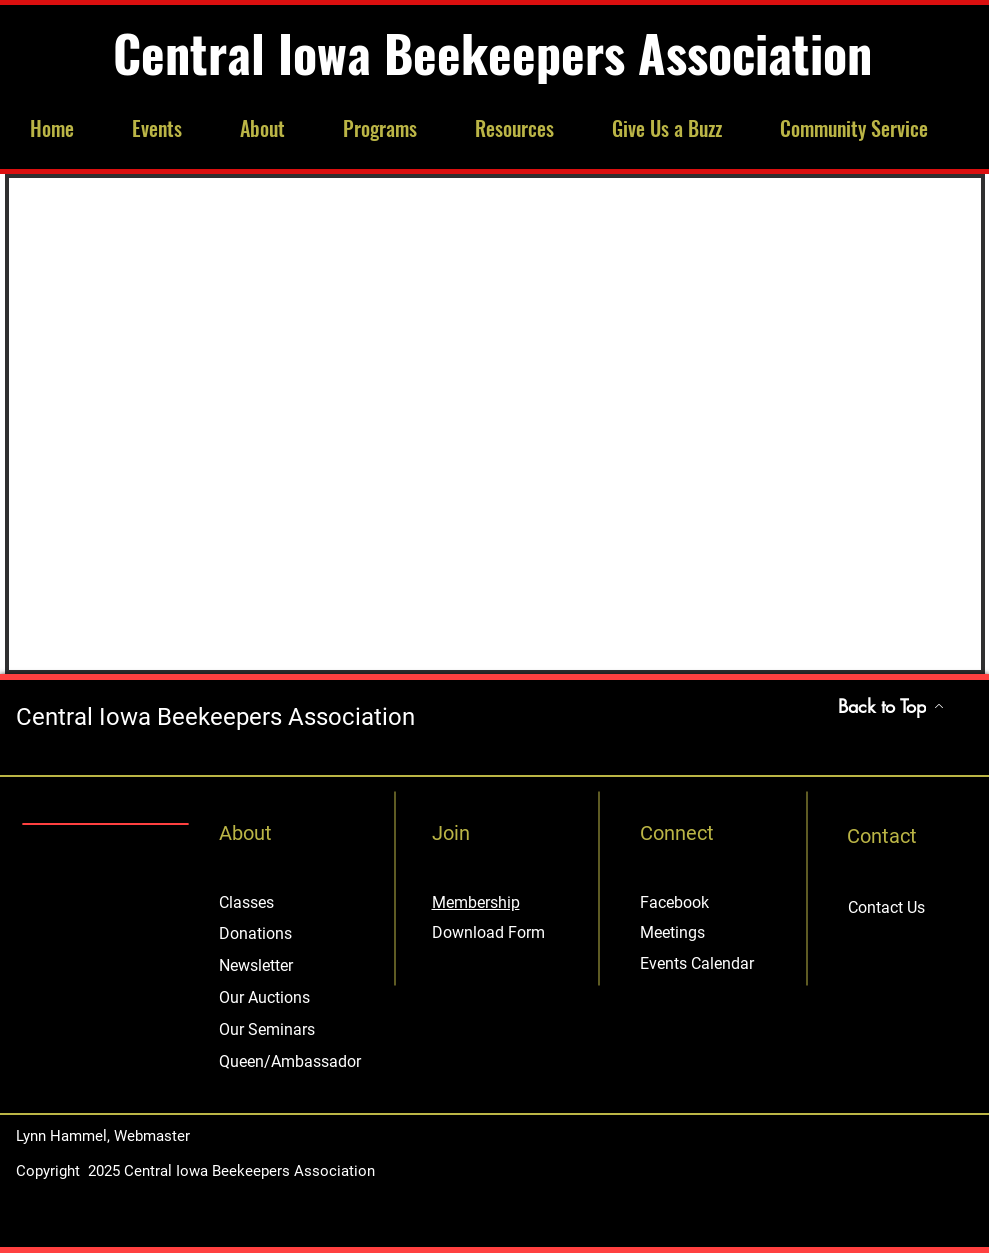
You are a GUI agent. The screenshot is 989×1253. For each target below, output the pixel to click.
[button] (171, 128)
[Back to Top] (891, 706)
